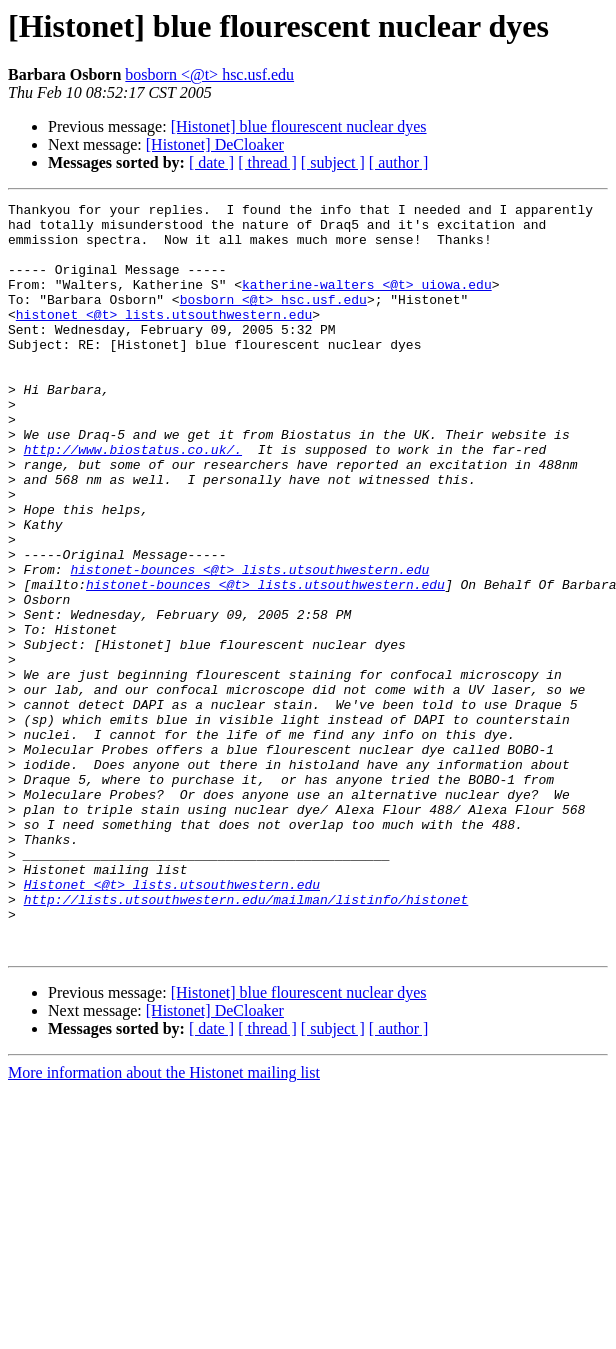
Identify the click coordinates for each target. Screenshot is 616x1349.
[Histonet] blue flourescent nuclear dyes (299, 126)
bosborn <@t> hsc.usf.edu (209, 74)
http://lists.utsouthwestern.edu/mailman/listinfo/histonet (246, 1040)
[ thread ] (267, 162)
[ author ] (399, 162)
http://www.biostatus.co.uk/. (133, 500)
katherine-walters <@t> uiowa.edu (367, 302)
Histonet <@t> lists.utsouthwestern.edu (172, 1022)
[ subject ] (333, 162)
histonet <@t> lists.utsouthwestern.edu (164, 338)
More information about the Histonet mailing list (164, 1222)
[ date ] (211, 162)
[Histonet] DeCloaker (215, 144)
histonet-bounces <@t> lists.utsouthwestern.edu (249, 644)
